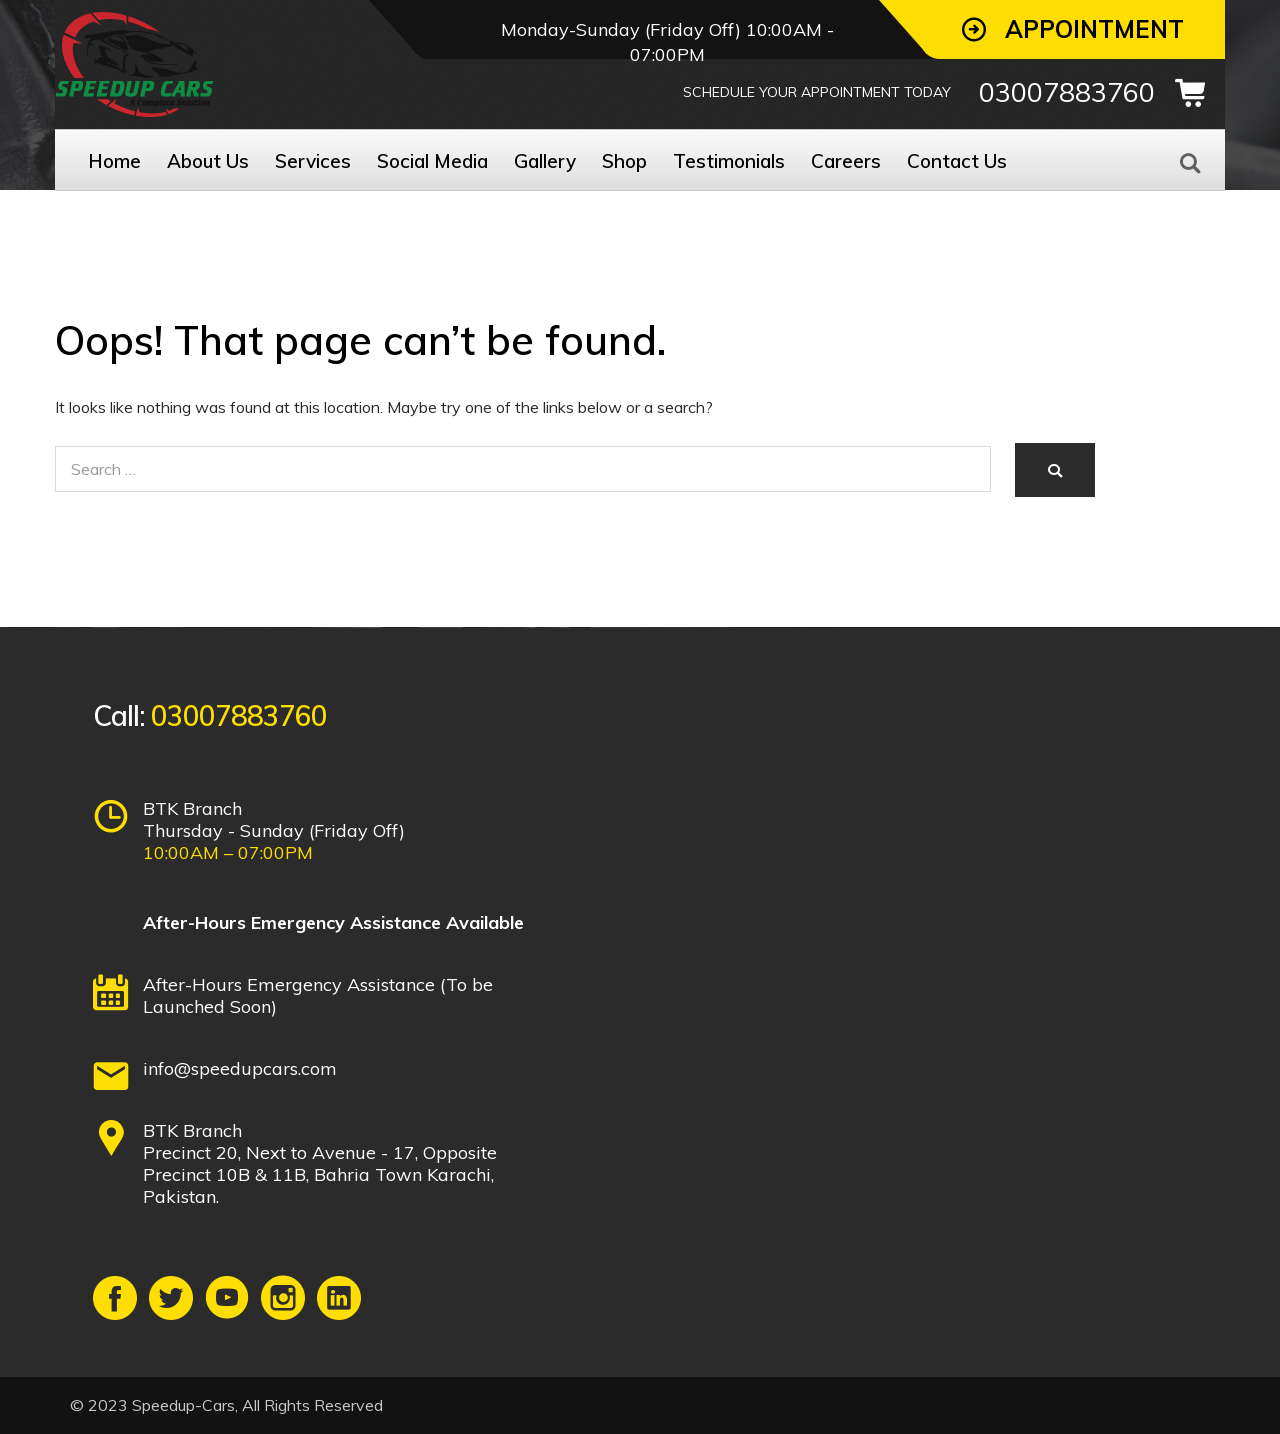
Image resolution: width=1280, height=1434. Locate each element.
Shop (624, 161)
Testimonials (729, 161)
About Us (208, 161)
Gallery (545, 161)
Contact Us (957, 161)
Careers (846, 161)
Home (114, 161)
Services (313, 161)
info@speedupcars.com (240, 1068)
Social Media (432, 161)
